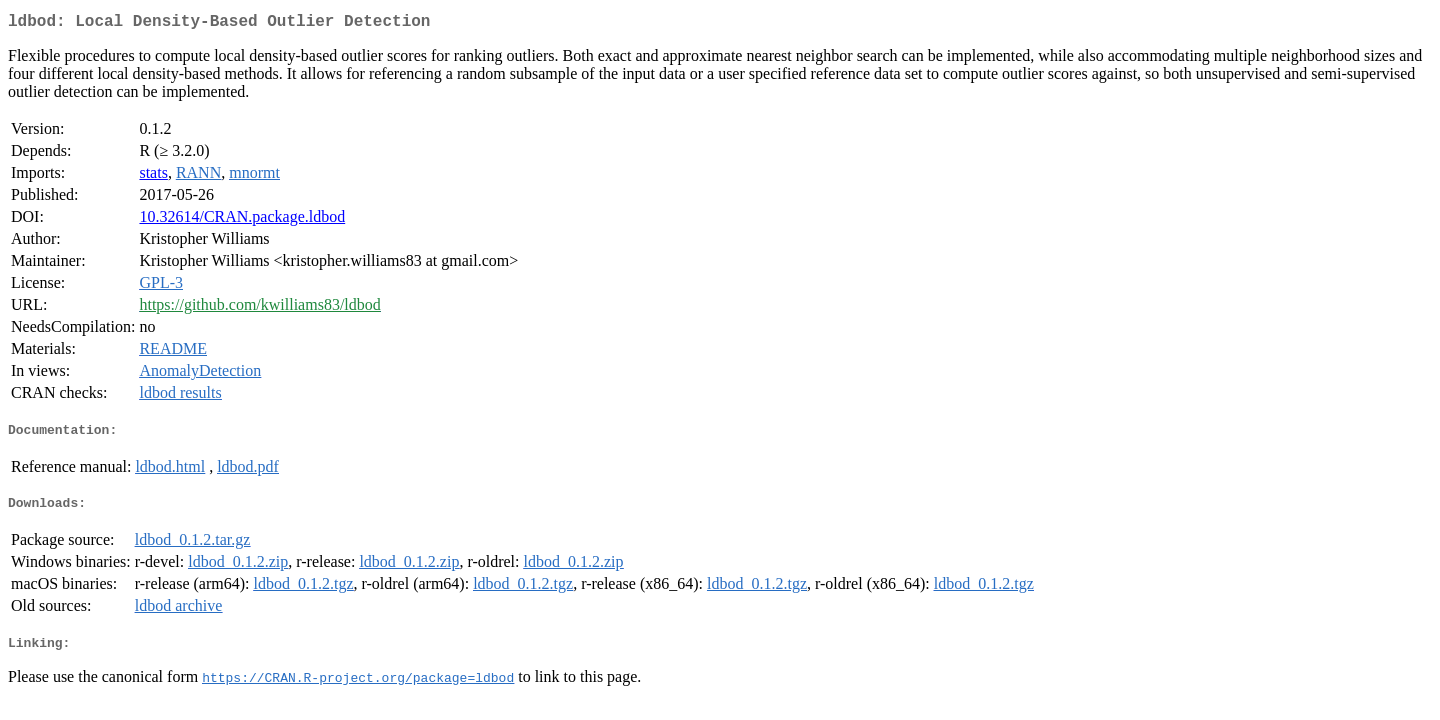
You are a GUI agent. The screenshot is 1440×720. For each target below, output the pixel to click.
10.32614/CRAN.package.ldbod (242, 220)
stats (153, 176)
